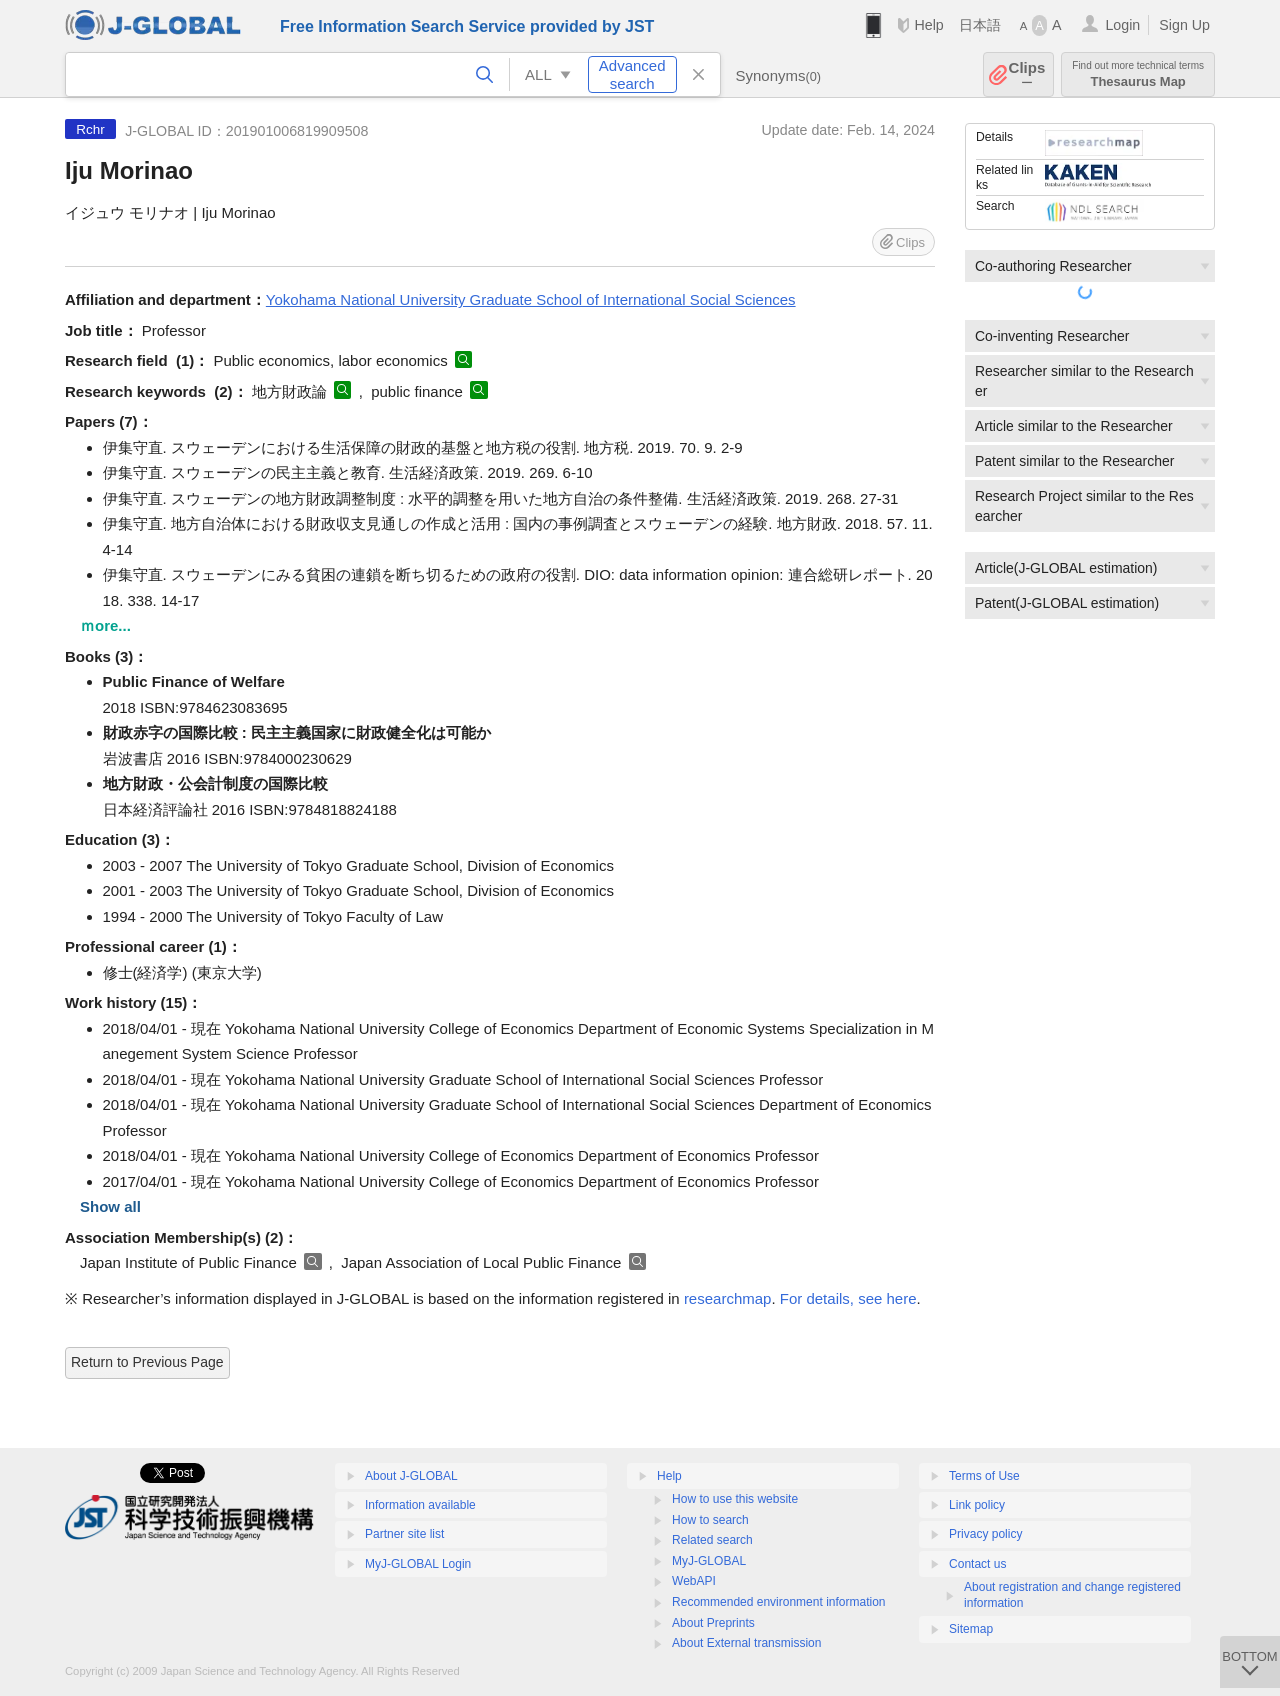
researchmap (728, 1298)
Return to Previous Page (147, 1362)
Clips (1027, 74)
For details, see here (848, 1298)
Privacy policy (985, 1534)
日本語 (980, 25)
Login (1122, 25)
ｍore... (105, 625)
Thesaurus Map (1138, 74)
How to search (710, 1520)
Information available (420, 1505)
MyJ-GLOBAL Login (418, 1564)
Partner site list (404, 1534)
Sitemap (971, 1629)
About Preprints (713, 1623)
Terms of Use (984, 1476)
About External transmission (746, 1643)
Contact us (977, 1564)
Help (928, 25)
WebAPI (694, 1581)
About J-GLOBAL (411, 1476)
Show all (110, 1206)
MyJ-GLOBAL (709, 1561)
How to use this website (735, 1499)
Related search (712, 1540)
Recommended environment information (778, 1602)
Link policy (977, 1505)
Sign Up (1184, 25)
